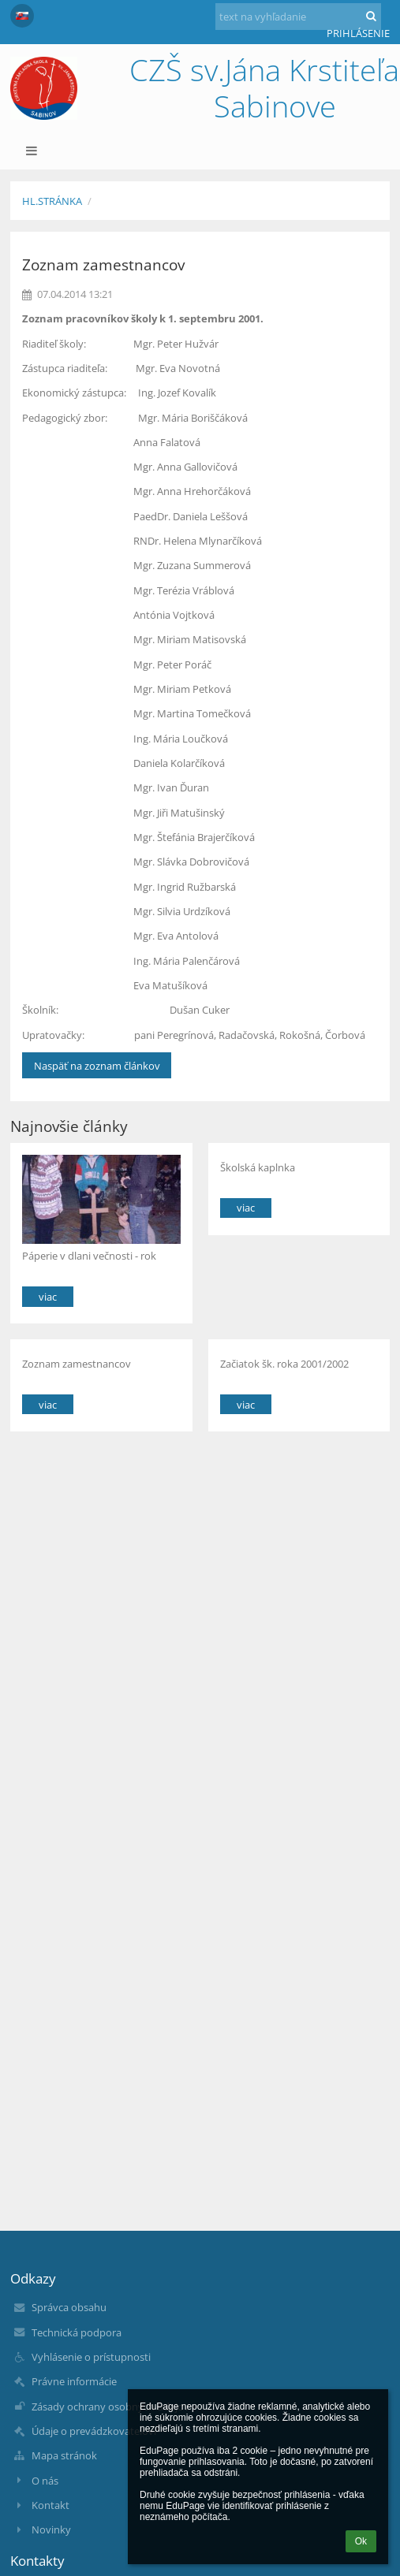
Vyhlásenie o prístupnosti (91, 2357)
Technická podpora (76, 2332)
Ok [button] (361, 2541)
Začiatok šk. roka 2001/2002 (284, 1364)
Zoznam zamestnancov (76, 1364)
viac (48, 1297)
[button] (22, 15)
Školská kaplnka (257, 1167)
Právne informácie (74, 2381)
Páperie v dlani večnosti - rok (89, 1256)
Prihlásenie (358, 33)
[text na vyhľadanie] (298, 16)
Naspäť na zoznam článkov (97, 1066)
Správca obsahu (69, 2307)
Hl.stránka (52, 201)
